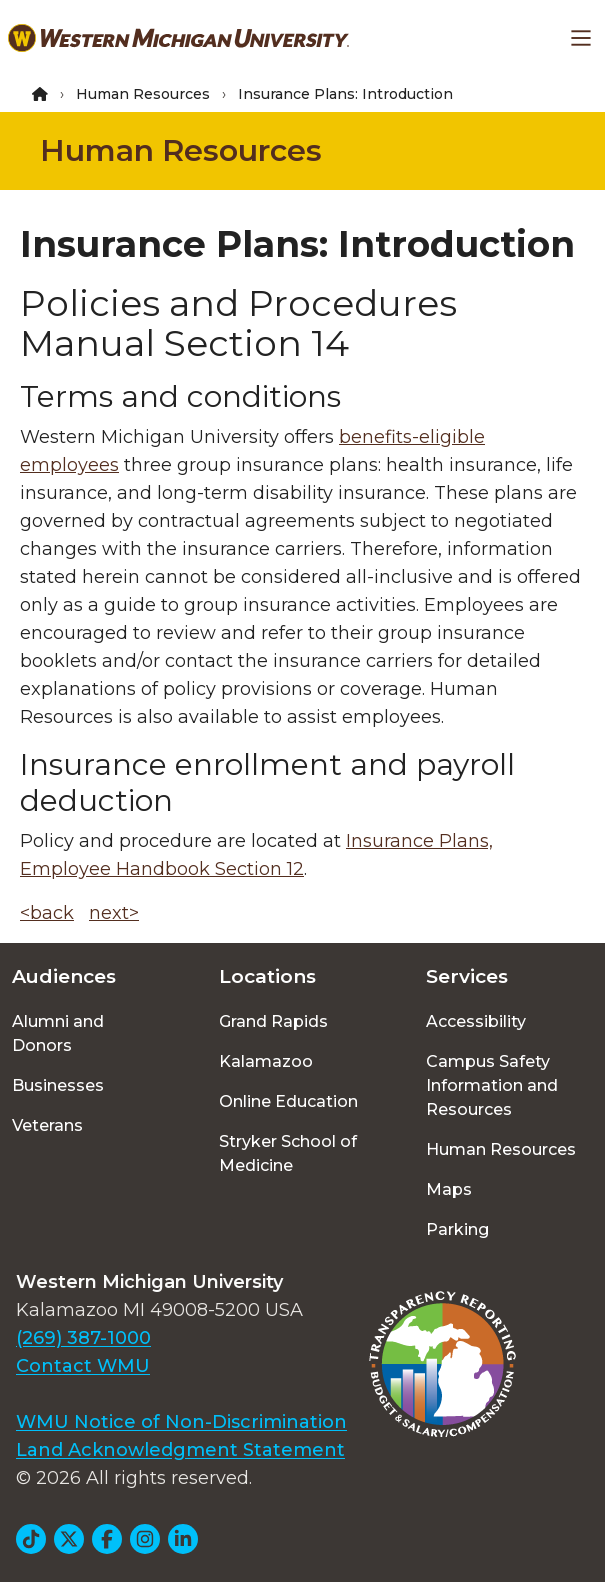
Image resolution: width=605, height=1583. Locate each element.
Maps (449, 1189)
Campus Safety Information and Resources (492, 1085)
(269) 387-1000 (83, 1338)
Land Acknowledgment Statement (180, 1450)
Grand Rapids (273, 1021)
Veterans (47, 1125)
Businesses (58, 1085)
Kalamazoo (266, 1061)
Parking (457, 1229)
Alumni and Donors (58, 1033)
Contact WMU (83, 1366)
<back (47, 913)
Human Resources (143, 94)
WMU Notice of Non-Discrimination (181, 1422)
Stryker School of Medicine (288, 1153)
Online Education (288, 1101)
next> (114, 913)
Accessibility (476, 1021)
